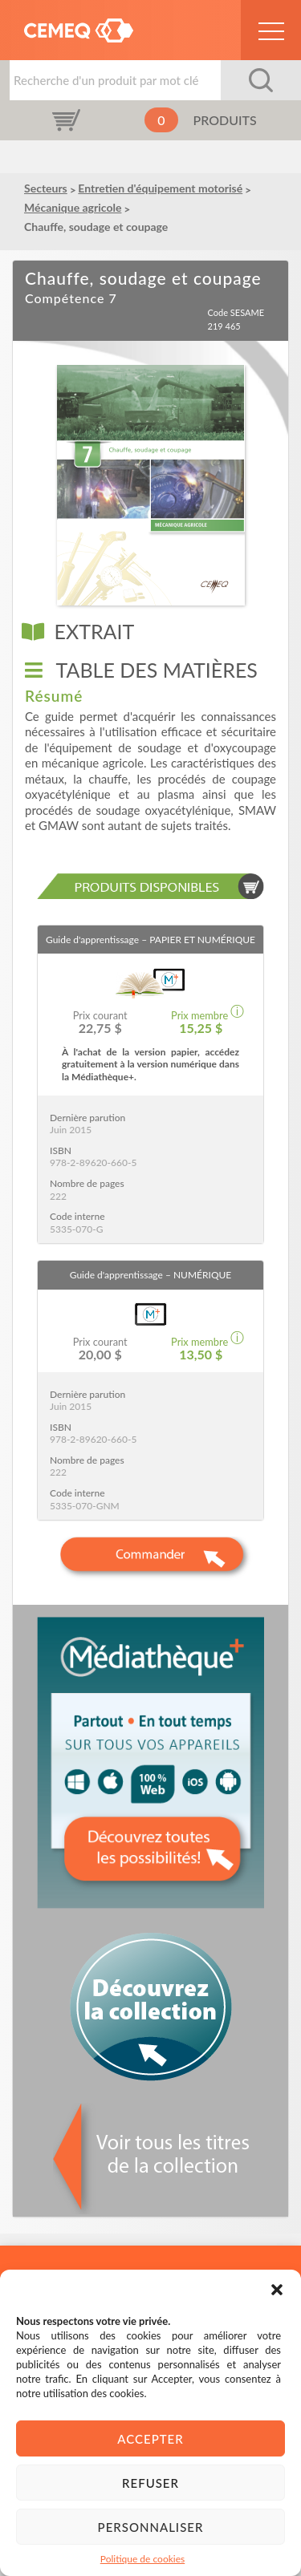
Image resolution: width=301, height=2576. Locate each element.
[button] (277, 2290)
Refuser (150, 2483)
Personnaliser (151, 2527)
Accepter (150, 2439)
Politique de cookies (142, 2559)
